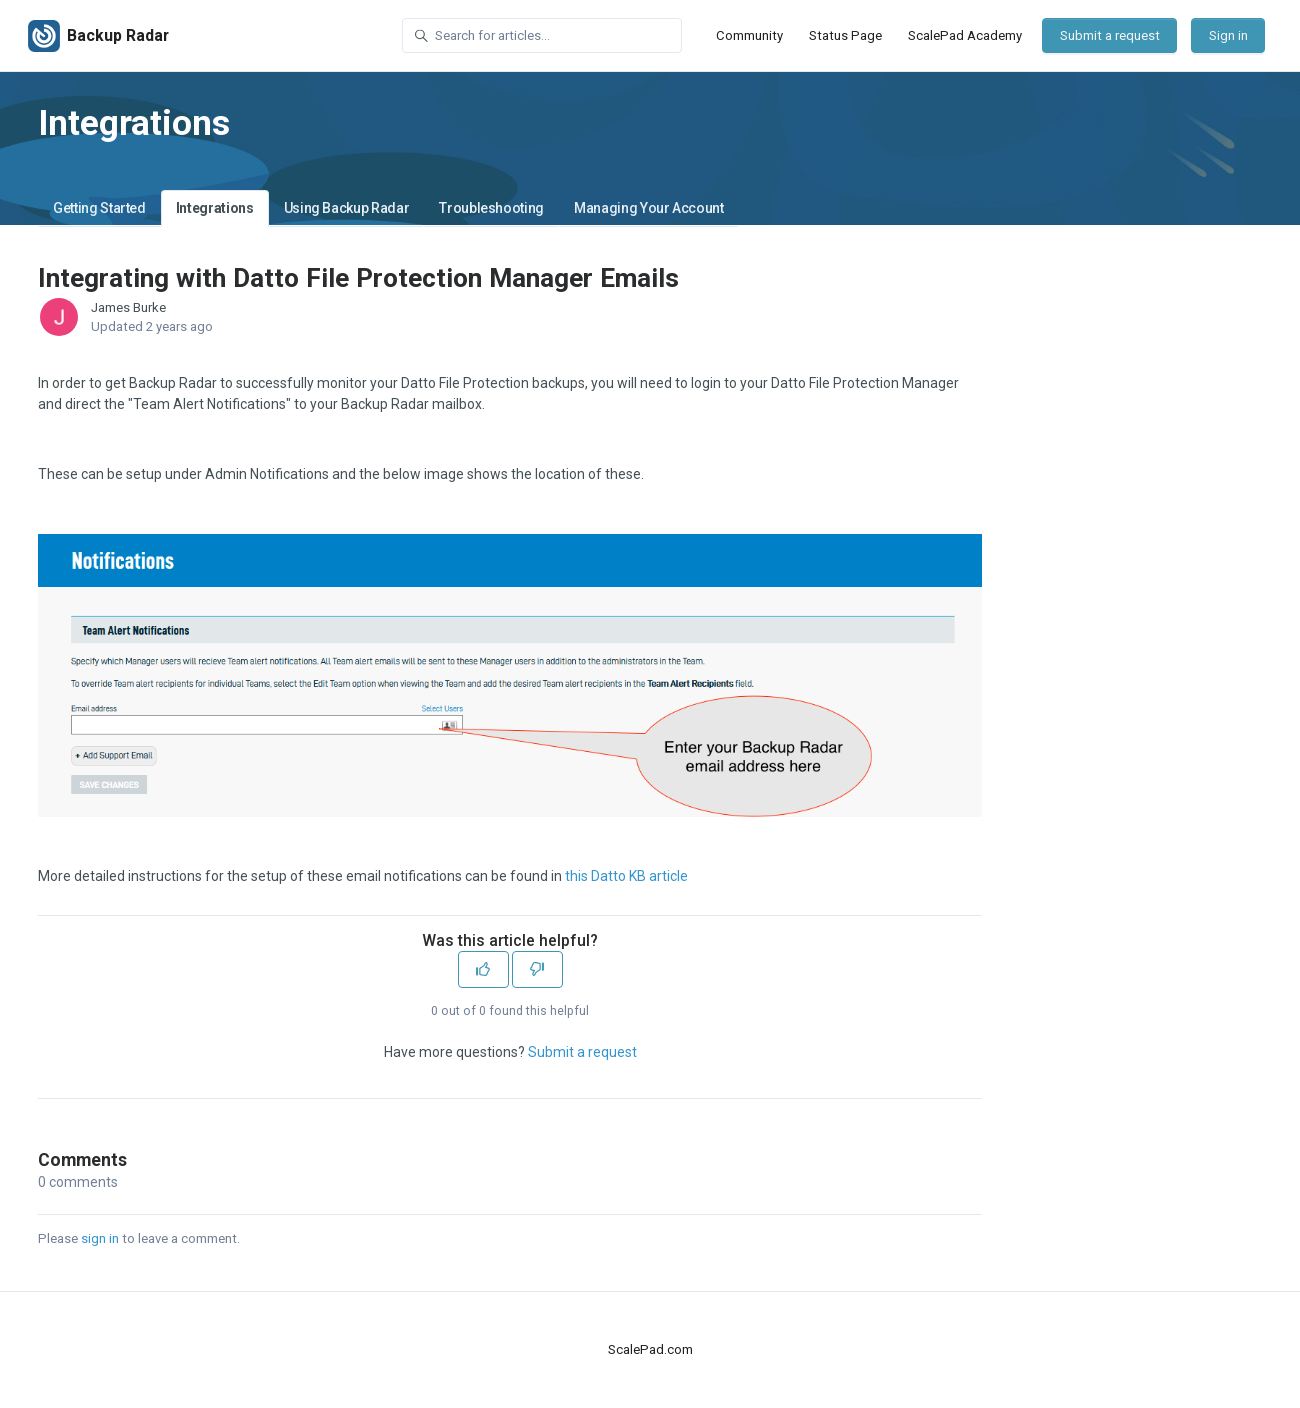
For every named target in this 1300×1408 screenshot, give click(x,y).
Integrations (215, 208)
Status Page (845, 35)
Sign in (1228, 35)
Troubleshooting (491, 208)
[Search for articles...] (542, 35)
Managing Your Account (649, 208)
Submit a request (1110, 35)
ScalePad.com (650, 1349)
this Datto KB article (626, 876)
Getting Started (99, 208)
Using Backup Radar (347, 208)
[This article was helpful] (483, 969)
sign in (100, 1238)
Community (749, 35)
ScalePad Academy (965, 35)
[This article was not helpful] (537, 969)
